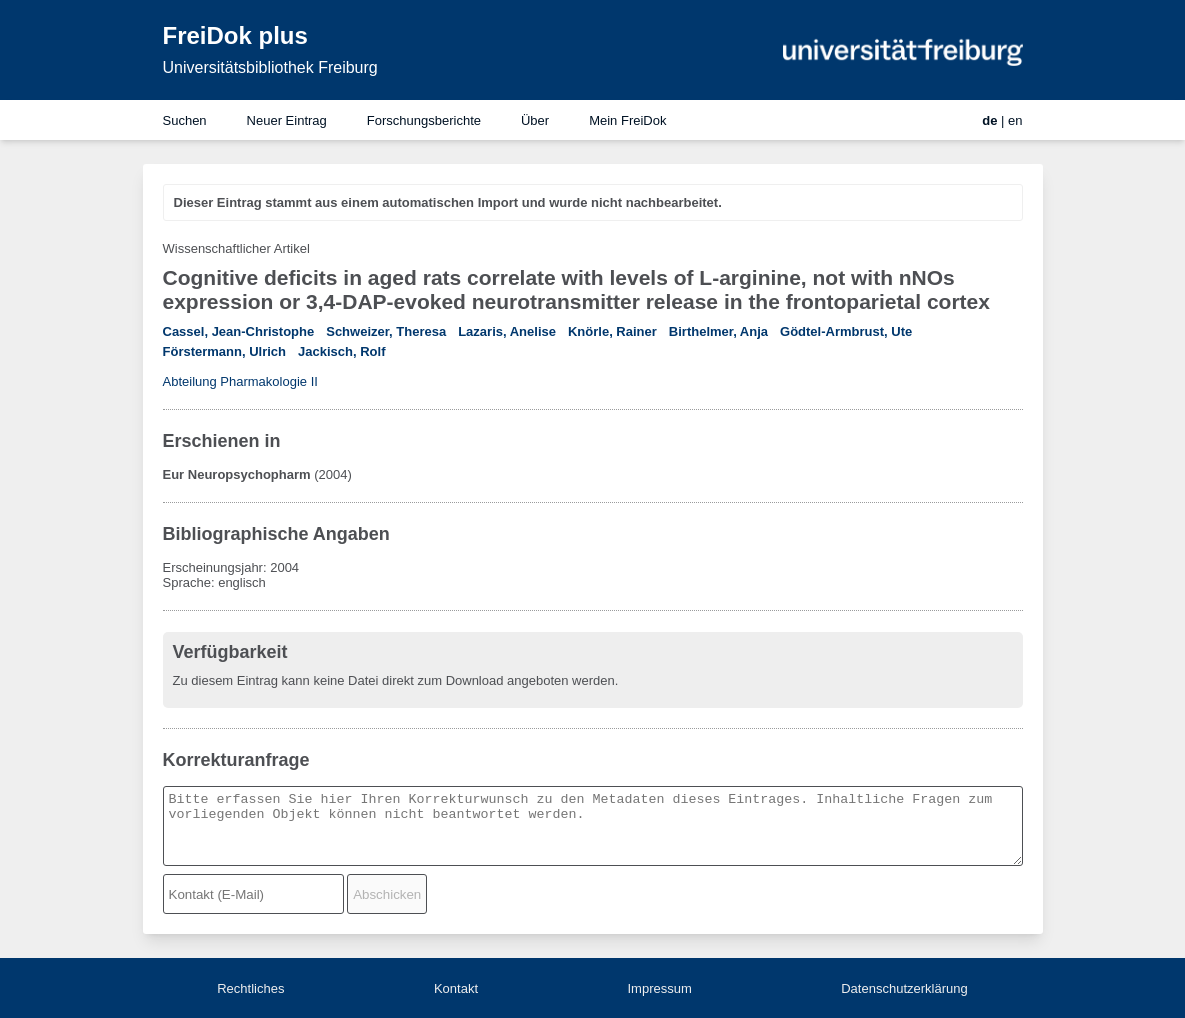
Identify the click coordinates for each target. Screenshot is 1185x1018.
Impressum (659, 988)
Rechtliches (250, 988)
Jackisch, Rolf (341, 351)
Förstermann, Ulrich (225, 351)
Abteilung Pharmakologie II (240, 381)
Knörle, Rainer (612, 331)
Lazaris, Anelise (507, 331)
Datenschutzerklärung (904, 988)
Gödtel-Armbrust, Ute (846, 331)
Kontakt (456, 988)
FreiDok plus (235, 35)
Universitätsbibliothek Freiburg (270, 67)
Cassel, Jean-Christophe (239, 331)
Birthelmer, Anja (718, 331)
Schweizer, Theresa (386, 331)
